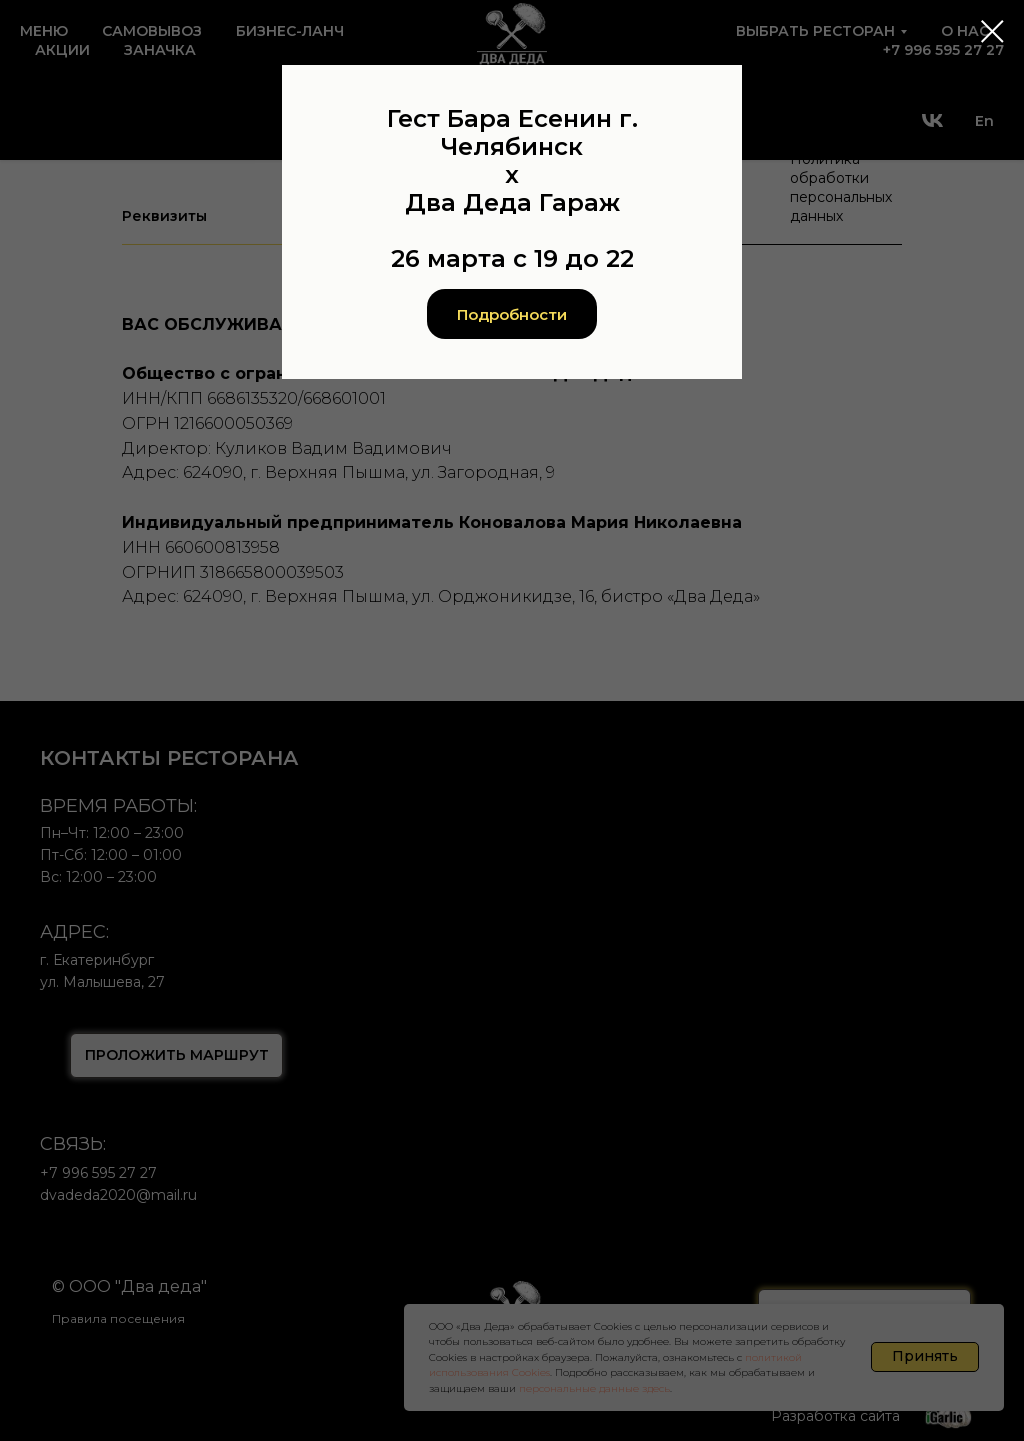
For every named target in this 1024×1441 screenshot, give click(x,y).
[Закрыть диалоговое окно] (992, 31)
